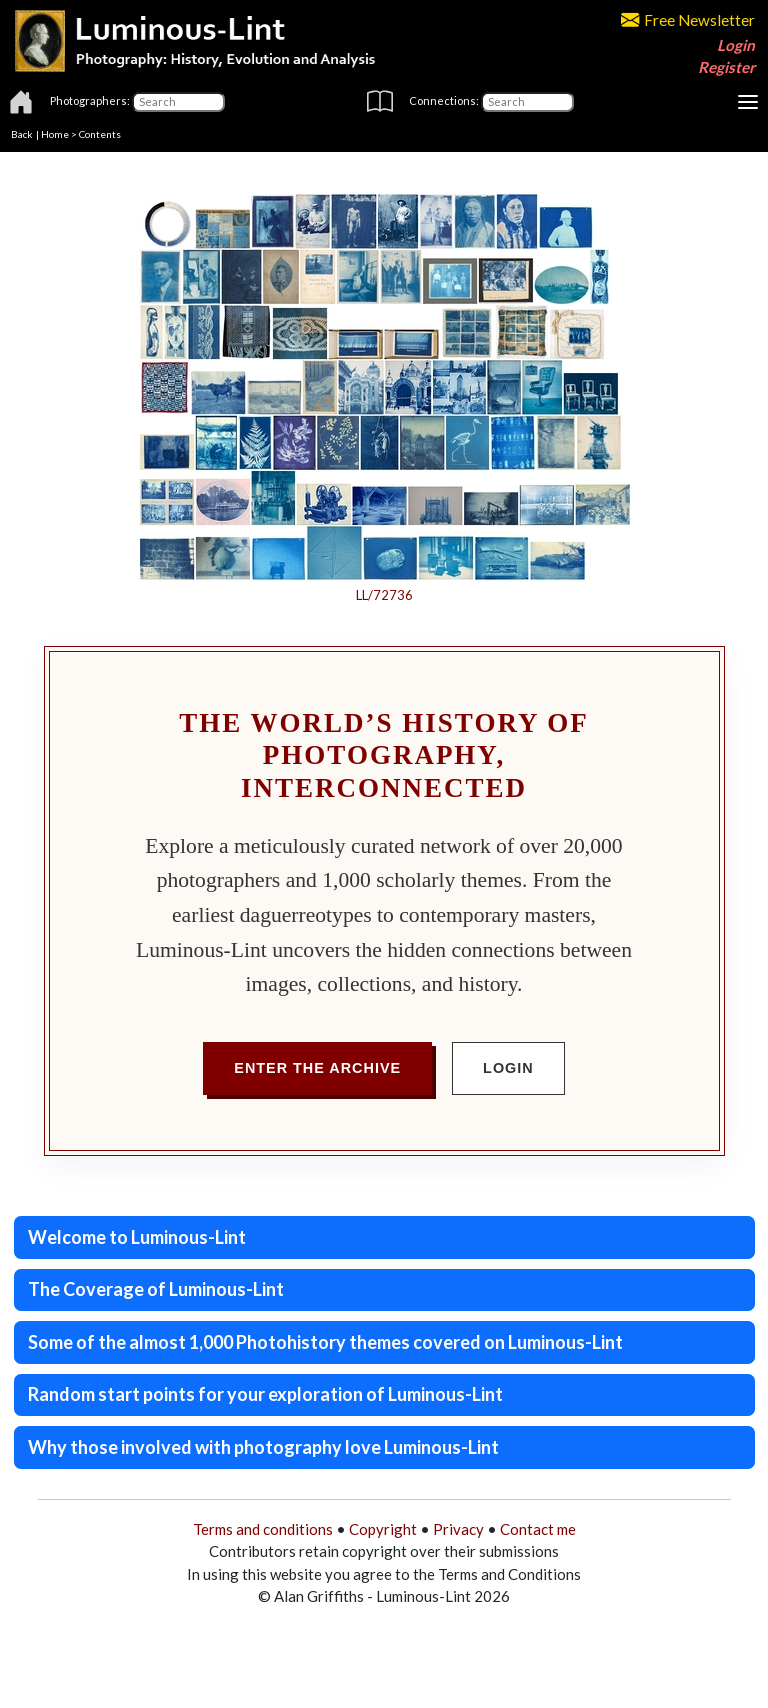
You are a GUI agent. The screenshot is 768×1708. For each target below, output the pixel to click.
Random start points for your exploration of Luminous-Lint (265, 1394)
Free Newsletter (688, 20)
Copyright (383, 1529)
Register (726, 67)
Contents (100, 134)
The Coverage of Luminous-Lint (156, 1289)
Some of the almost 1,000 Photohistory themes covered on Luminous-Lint (325, 1342)
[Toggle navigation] (748, 102)
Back (22, 134)
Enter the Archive (317, 1068)
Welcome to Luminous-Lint (137, 1237)
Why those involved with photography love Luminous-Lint (263, 1447)
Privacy (458, 1529)
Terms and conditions (263, 1529)
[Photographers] (178, 102)
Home (55, 134)
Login (736, 45)
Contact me (538, 1529)
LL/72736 (384, 595)
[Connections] (527, 102)
